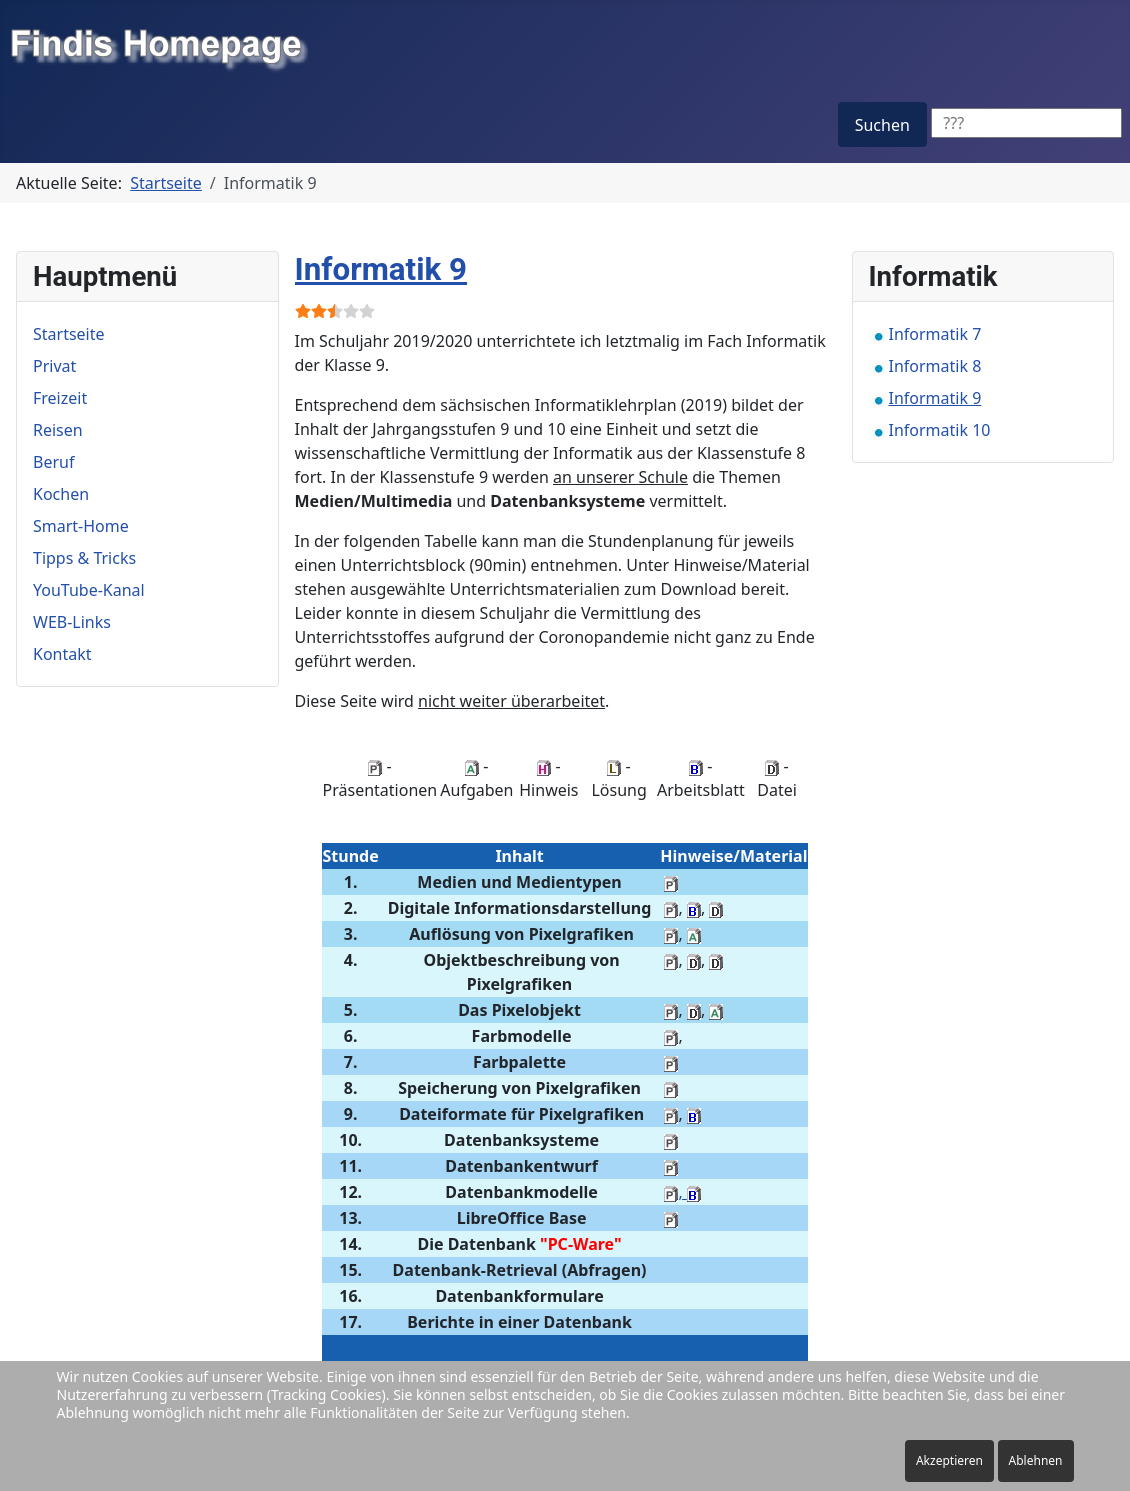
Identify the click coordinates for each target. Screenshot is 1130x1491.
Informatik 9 (381, 269)
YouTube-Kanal (89, 590)
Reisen (58, 430)
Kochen (61, 494)
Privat (54, 366)
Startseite (69, 334)
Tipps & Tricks (84, 558)
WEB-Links (72, 622)
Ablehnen (1036, 1460)
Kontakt (62, 654)
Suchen (882, 125)
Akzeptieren (949, 1460)
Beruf (53, 462)
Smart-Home (81, 526)
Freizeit (60, 398)
